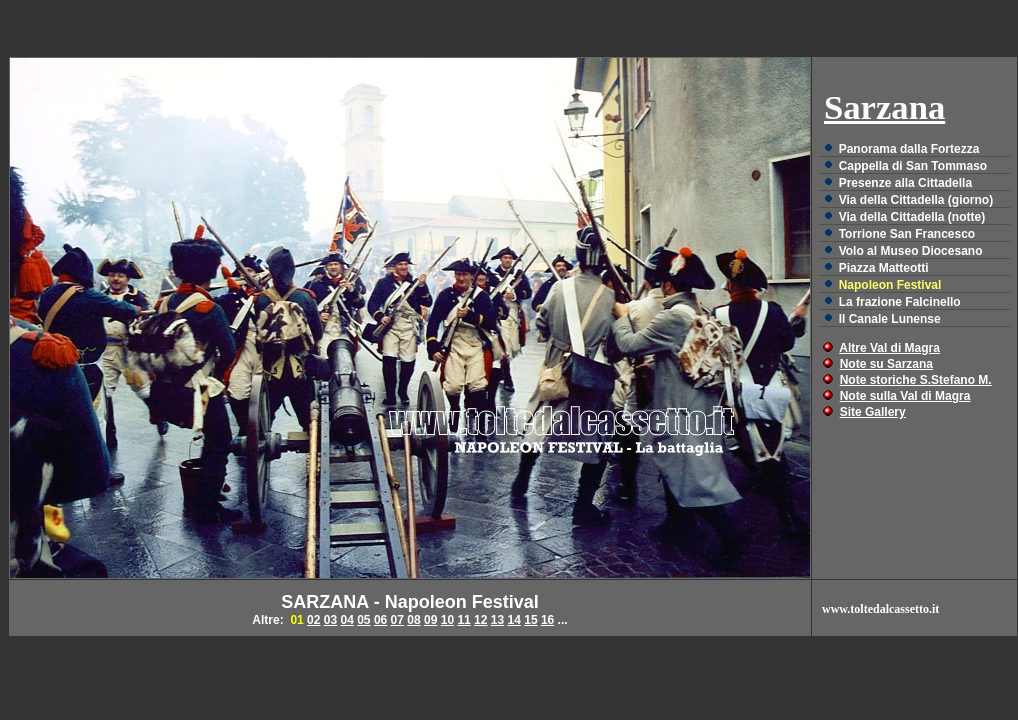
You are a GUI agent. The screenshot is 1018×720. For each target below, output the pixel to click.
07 (397, 620)
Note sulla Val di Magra (905, 396)
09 (430, 620)
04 (346, 620)
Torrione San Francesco (907, 234)
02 (313, 620)
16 (547, 620)
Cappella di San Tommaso (913, 166)
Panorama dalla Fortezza (909, 149)
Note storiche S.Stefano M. (916, 380)
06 (380, 620)
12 (480, 620)
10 (447, 620)
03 (330, 620)
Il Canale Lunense (890, 319)
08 (413, 620)
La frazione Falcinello (900, 302)
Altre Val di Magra (889, 348)
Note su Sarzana (886, 364)
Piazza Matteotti (884, 268)
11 (463, 620)
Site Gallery (873, 412)
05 (363, 620)
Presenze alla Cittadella (905, 183)
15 (530, 620)
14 (514, 620)
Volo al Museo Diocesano (911, 251)
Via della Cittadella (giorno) (916, 200)
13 (497, 620)
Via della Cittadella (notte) (912, 217)
